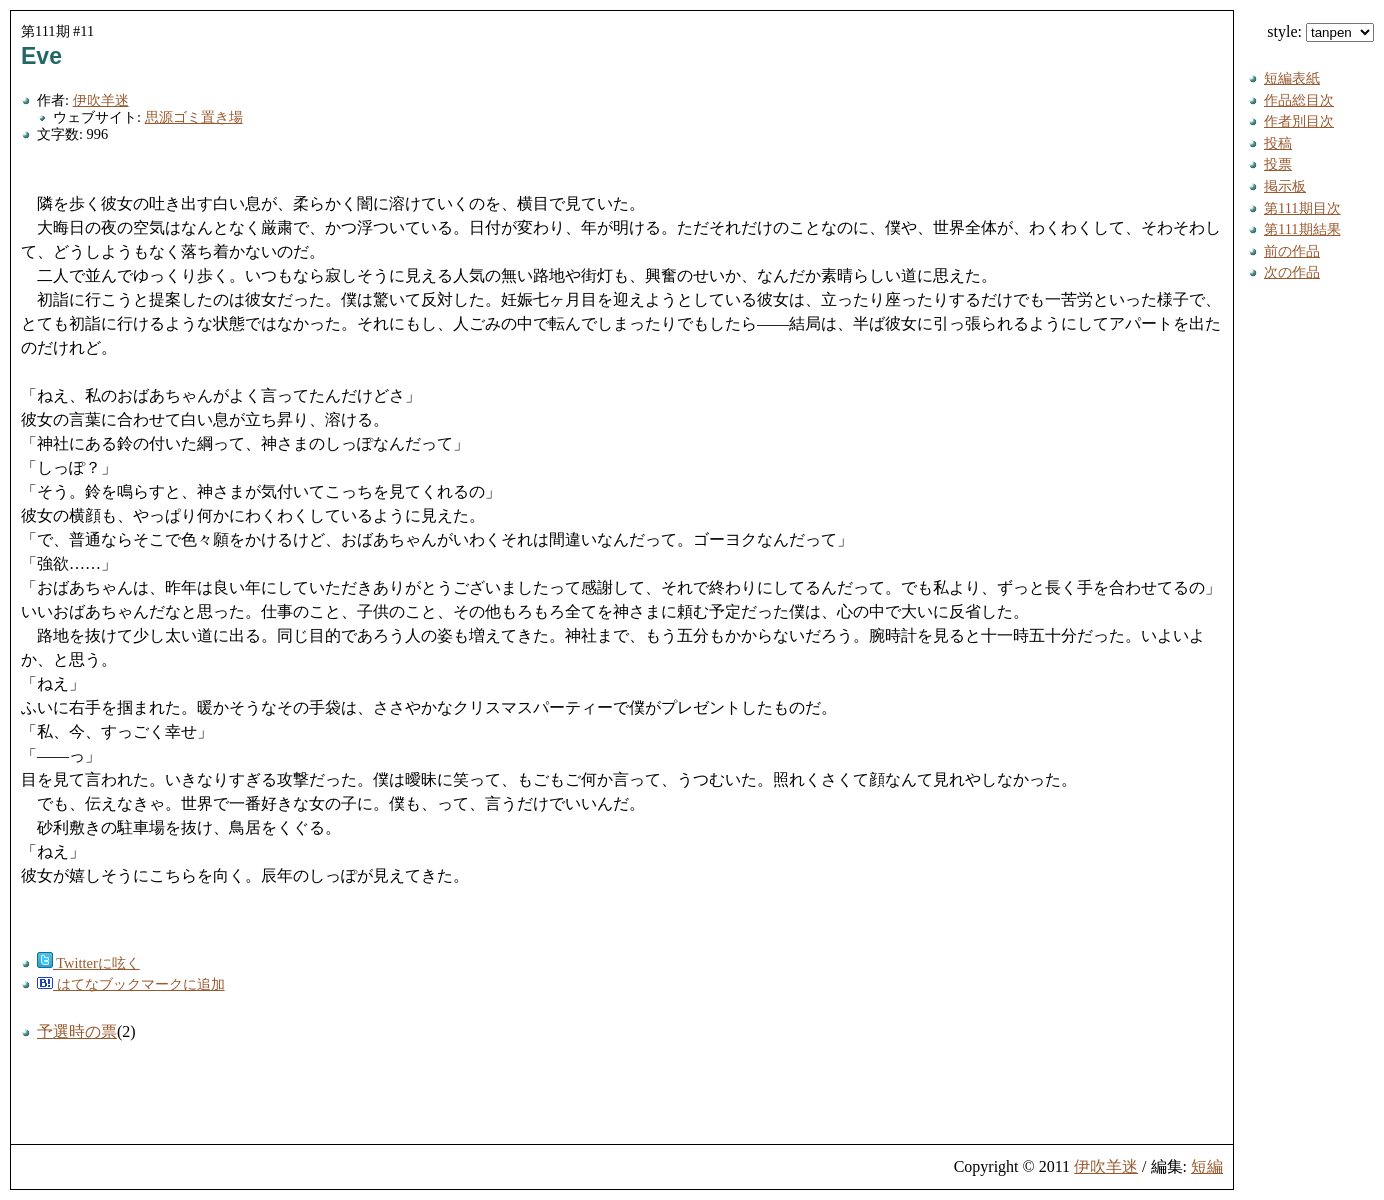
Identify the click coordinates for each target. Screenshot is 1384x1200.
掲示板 (1285, 186)
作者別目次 (1299, 121)
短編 (1207, 1166)
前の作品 (1292, 251)
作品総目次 (1299, 100)
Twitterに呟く (88, 963)
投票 (1278, 164)
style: (1320, 31)
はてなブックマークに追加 (131, 984)
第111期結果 (1302, 229)
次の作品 (1292, 272)
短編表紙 (1292, 78)
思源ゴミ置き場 (194, 117)
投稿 (1278, 143)
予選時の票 (77, 1031)
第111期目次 (1302, 208)
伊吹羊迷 (101, 100)
